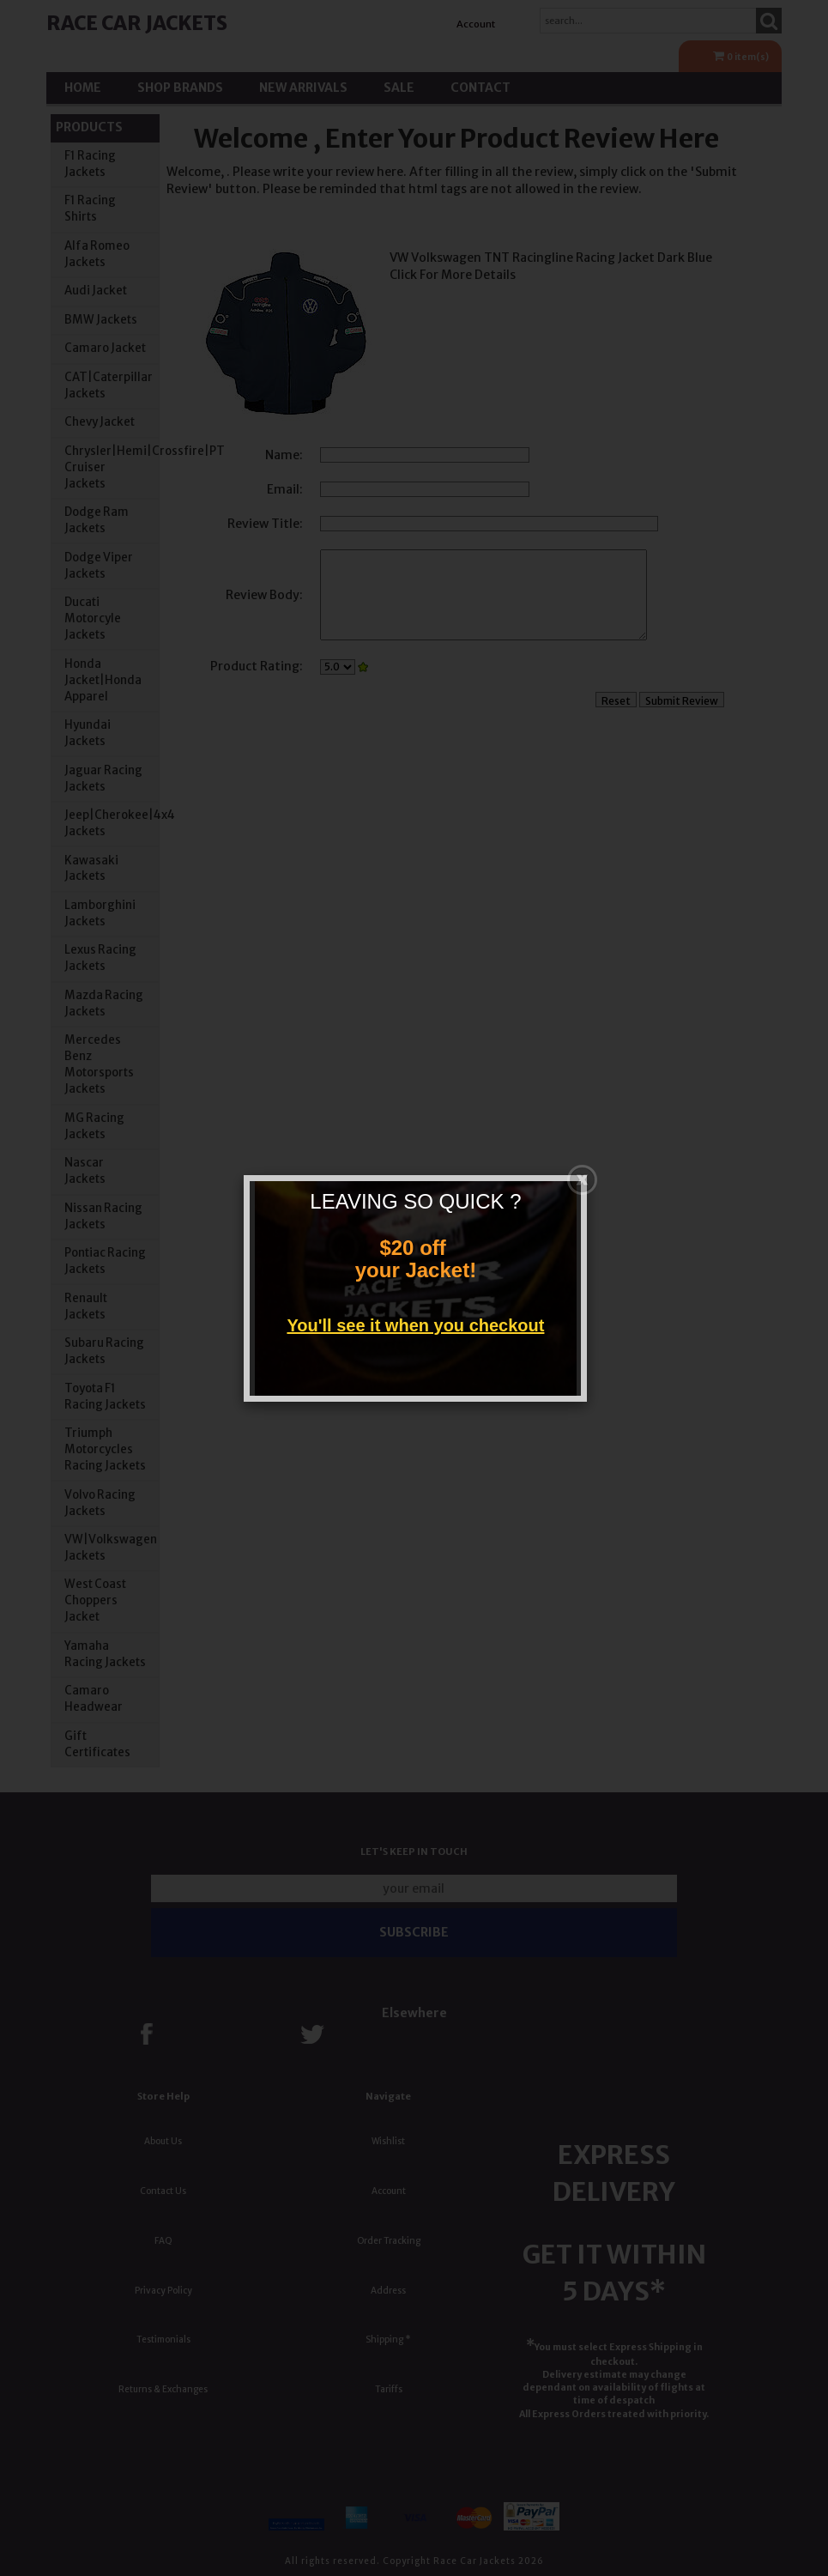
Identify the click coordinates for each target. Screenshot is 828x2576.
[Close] (582, 1176)
